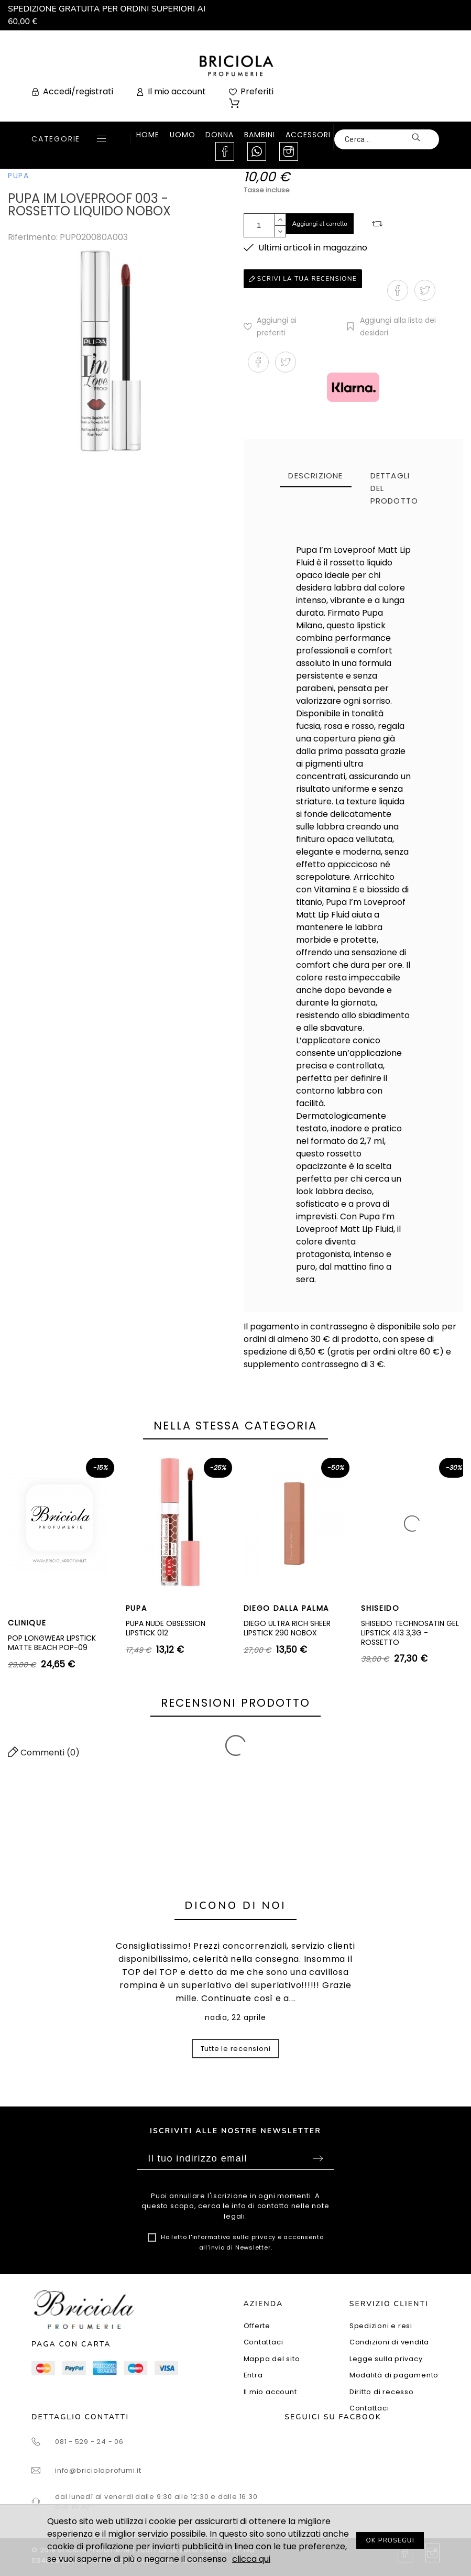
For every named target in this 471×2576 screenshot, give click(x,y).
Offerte (257, 2326)
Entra (253, 2375)
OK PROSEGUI (390, 2540)
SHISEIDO (380, 1608)
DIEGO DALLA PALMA (287, 1608)
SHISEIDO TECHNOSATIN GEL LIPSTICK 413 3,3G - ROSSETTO (410, 1632)
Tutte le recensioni (236, 2049)
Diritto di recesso (381, 2392)
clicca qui (251, 2559)
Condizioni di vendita (389, 2342)
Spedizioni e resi (380, 2326)
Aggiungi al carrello (320, 224)
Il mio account (270, 2392)
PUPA (18, 175)
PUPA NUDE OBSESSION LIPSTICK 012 (165, 1628)
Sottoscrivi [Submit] (318, 2158)
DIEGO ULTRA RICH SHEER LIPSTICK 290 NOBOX (287, 1628)
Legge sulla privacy (386, 2359)
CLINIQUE (27, 1623)
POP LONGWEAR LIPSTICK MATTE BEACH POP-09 (52, 1643)
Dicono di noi (236, 1905)
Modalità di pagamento (394, 2375)
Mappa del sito (272, 2359)
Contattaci (263, 2342)
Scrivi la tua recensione (303, 279)
